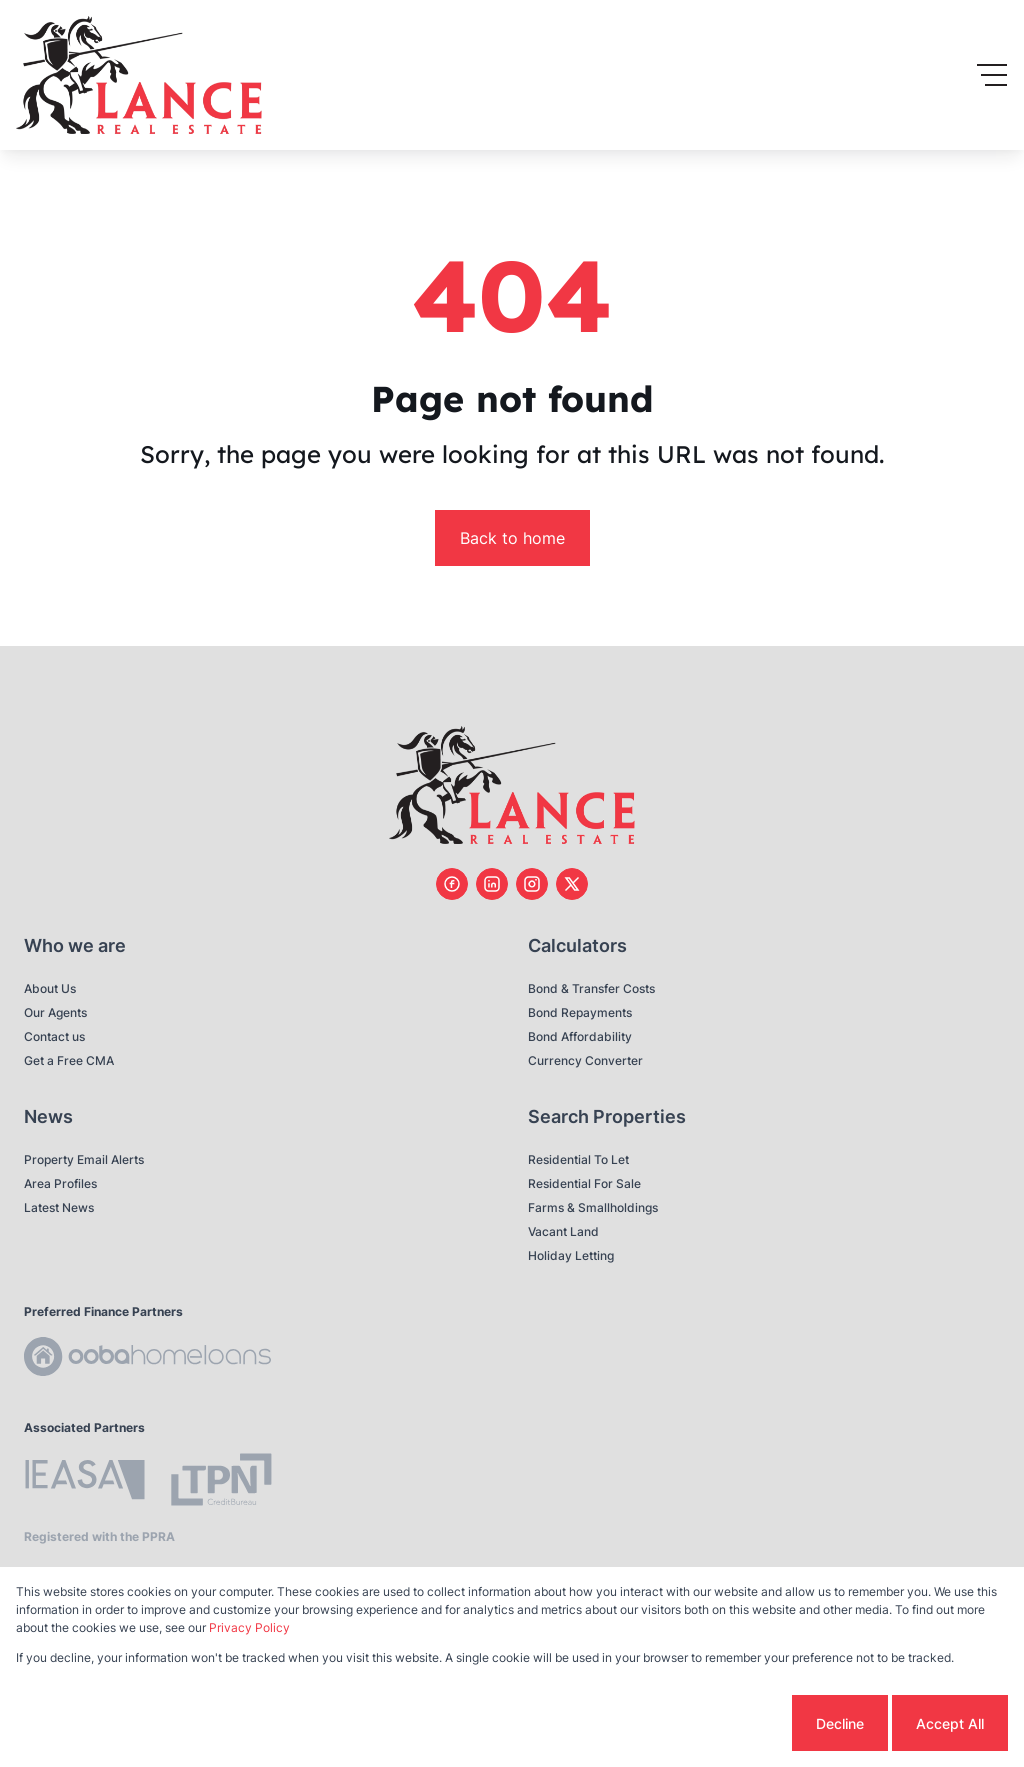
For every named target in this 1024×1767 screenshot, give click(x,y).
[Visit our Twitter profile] (572, 884)
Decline (840, 1723)
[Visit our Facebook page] (452, 884)
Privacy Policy (249, 1627)
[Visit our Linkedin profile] (492, 884)
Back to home (512, 538)
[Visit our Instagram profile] (532, 884)
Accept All (950, 1723)
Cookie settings (712, 1723)
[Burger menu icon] (992, 75)
